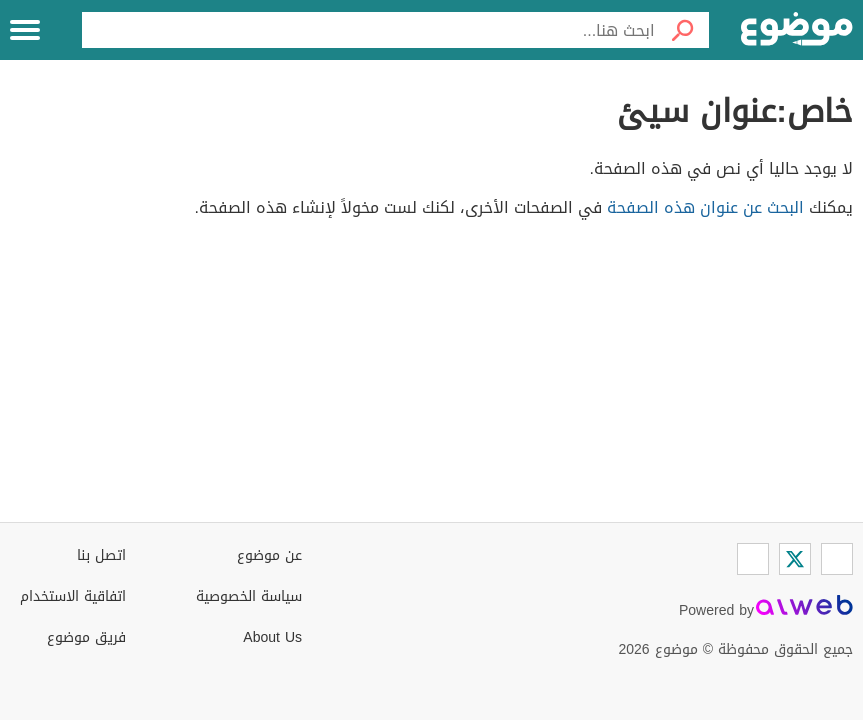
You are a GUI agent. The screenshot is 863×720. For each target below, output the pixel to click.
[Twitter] (795, 559)
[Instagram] (753, 559)
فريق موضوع (86, 637)
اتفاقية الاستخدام (73, 596)
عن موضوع (269, 555)
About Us (272, 637)
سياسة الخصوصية (249, 596)
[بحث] (682, 30)
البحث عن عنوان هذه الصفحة (705, 207)
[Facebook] (837, 559)
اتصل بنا (101, 555)
